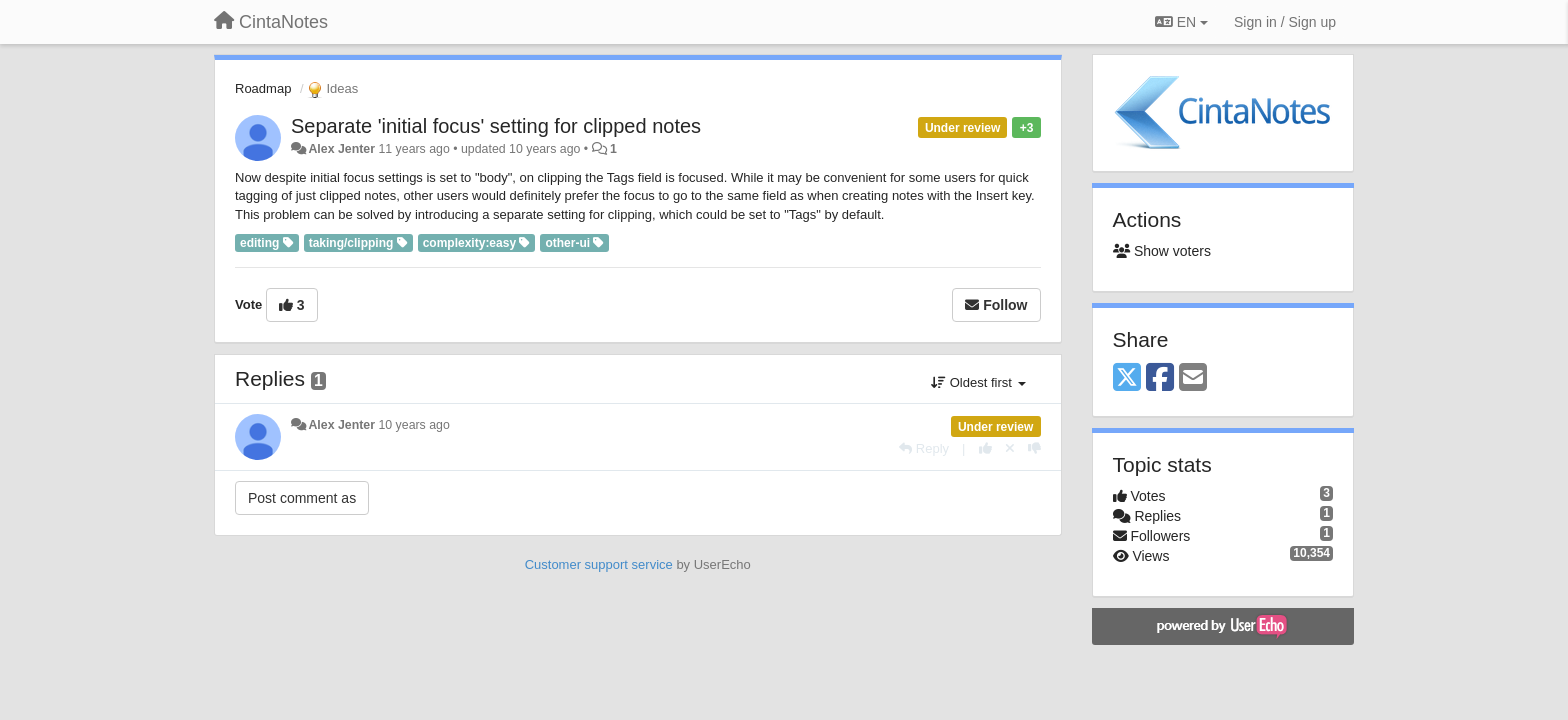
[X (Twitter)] (1127, 378)
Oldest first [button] (978, 382)
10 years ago (413, 425)
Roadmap (263, 88)
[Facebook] (1160, 378)
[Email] (1193, 378)
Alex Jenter (341, 149)
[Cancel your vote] (1010, 448)
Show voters (1162, 251)
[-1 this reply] (1034, 448)
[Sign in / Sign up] (1285, 22)
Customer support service (599, 564)
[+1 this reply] (985, 448)
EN (1181, 22)
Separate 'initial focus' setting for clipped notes (496, 126)
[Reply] (924, 448)
